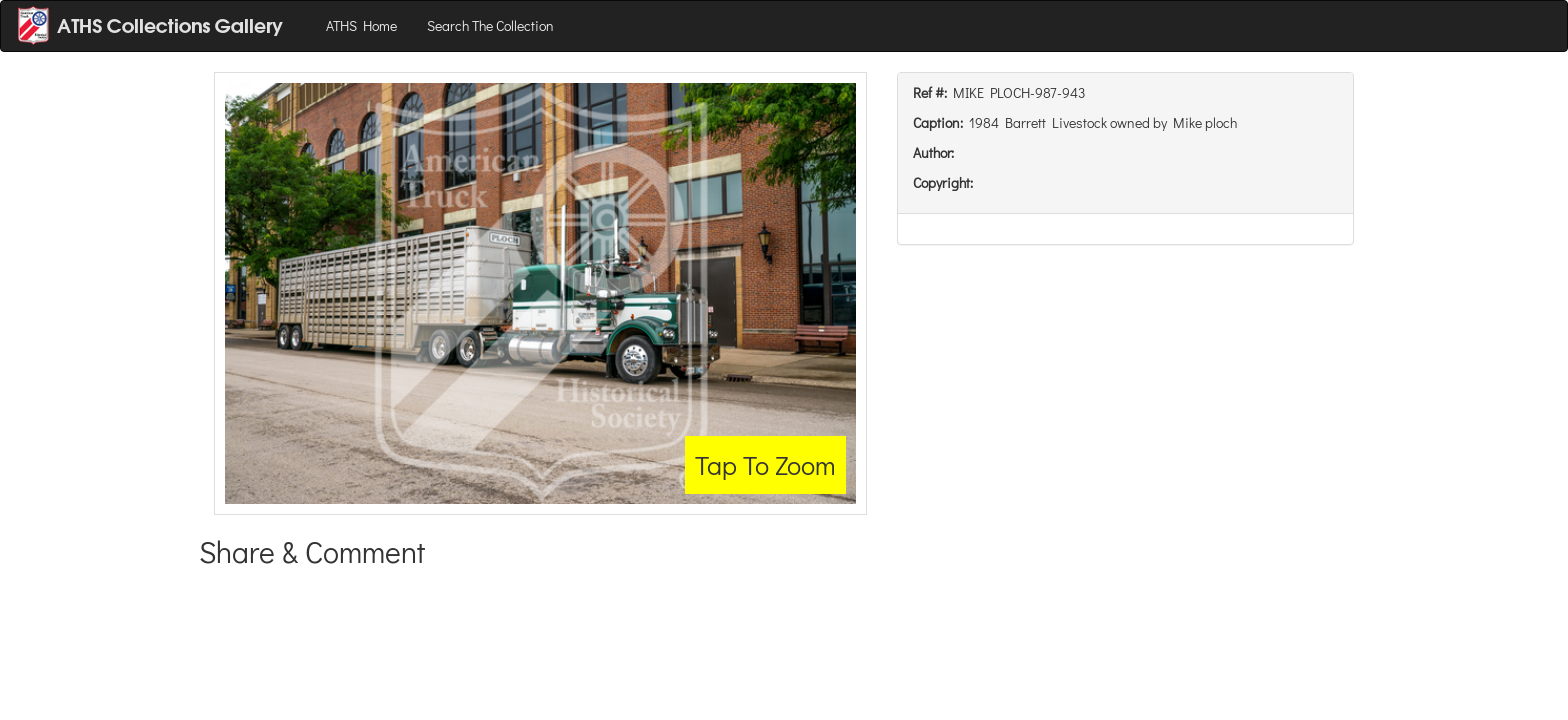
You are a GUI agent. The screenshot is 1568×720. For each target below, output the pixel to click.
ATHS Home (361, 25)
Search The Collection (490, 25)
